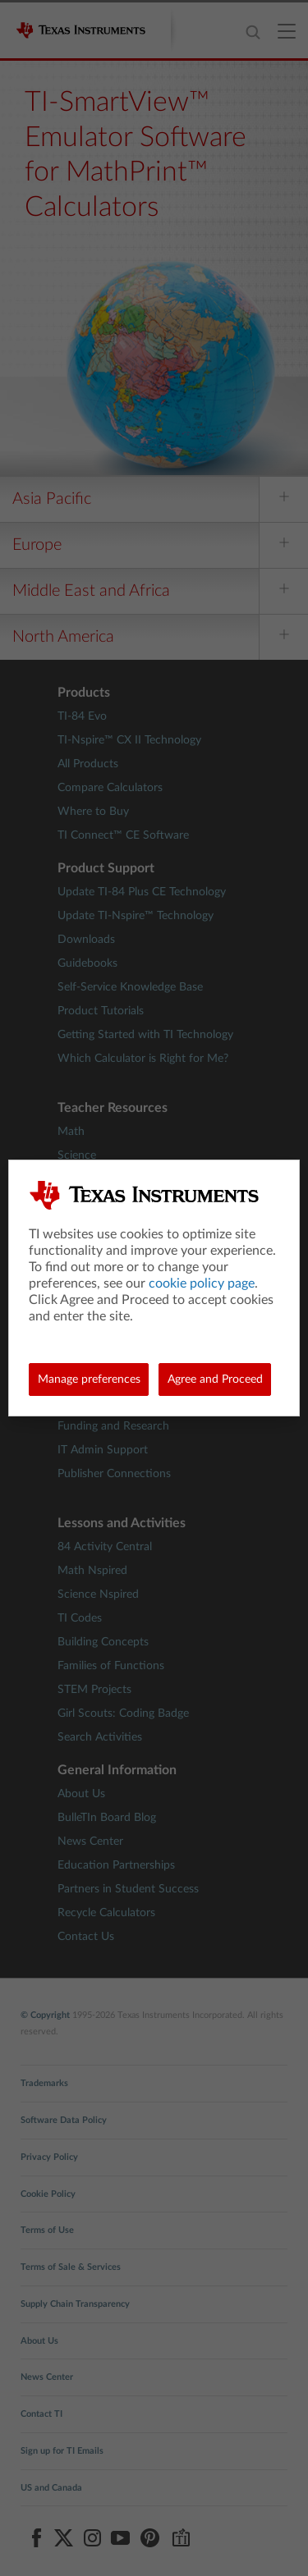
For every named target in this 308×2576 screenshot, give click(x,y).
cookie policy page (202, 1283)
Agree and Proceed (215, 1379)
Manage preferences (89, 1379)
